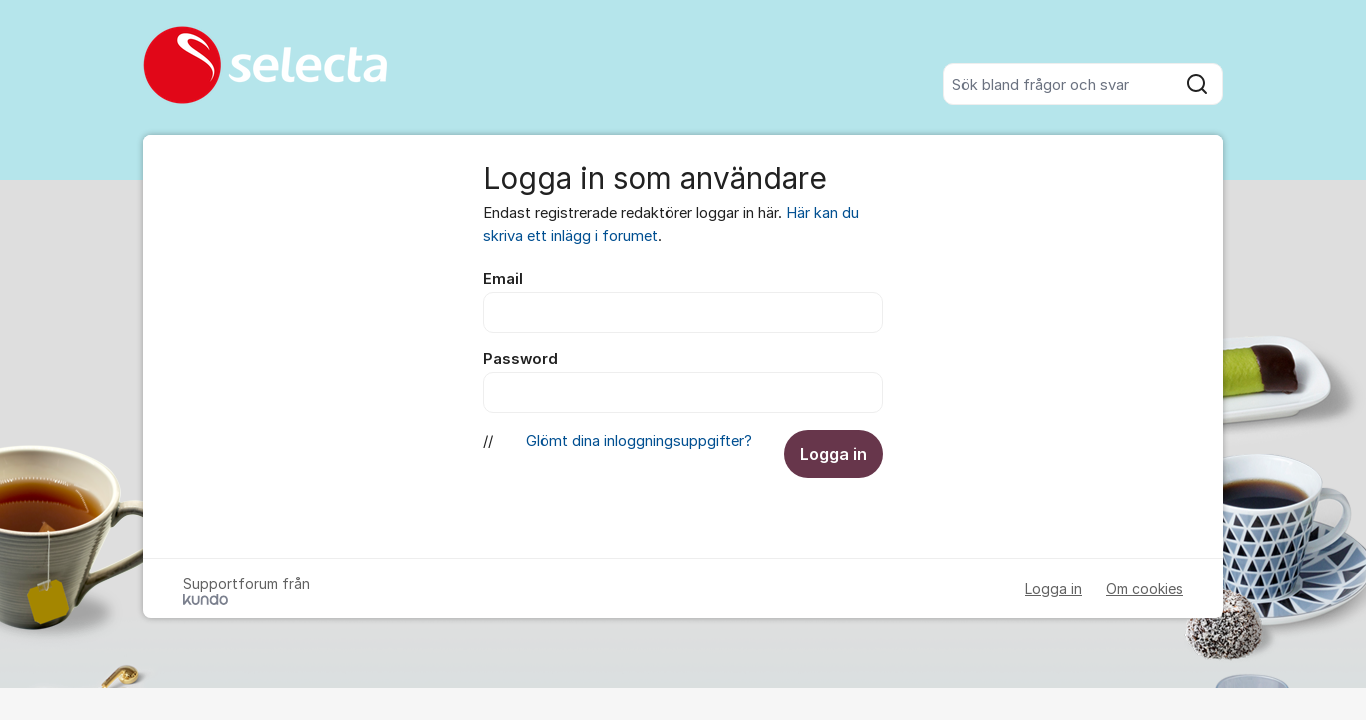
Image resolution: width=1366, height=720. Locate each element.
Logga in (833, 454)
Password (520, 359)
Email (503, 279)
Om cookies (1144, 588)
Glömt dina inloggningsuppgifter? (639, 441)
